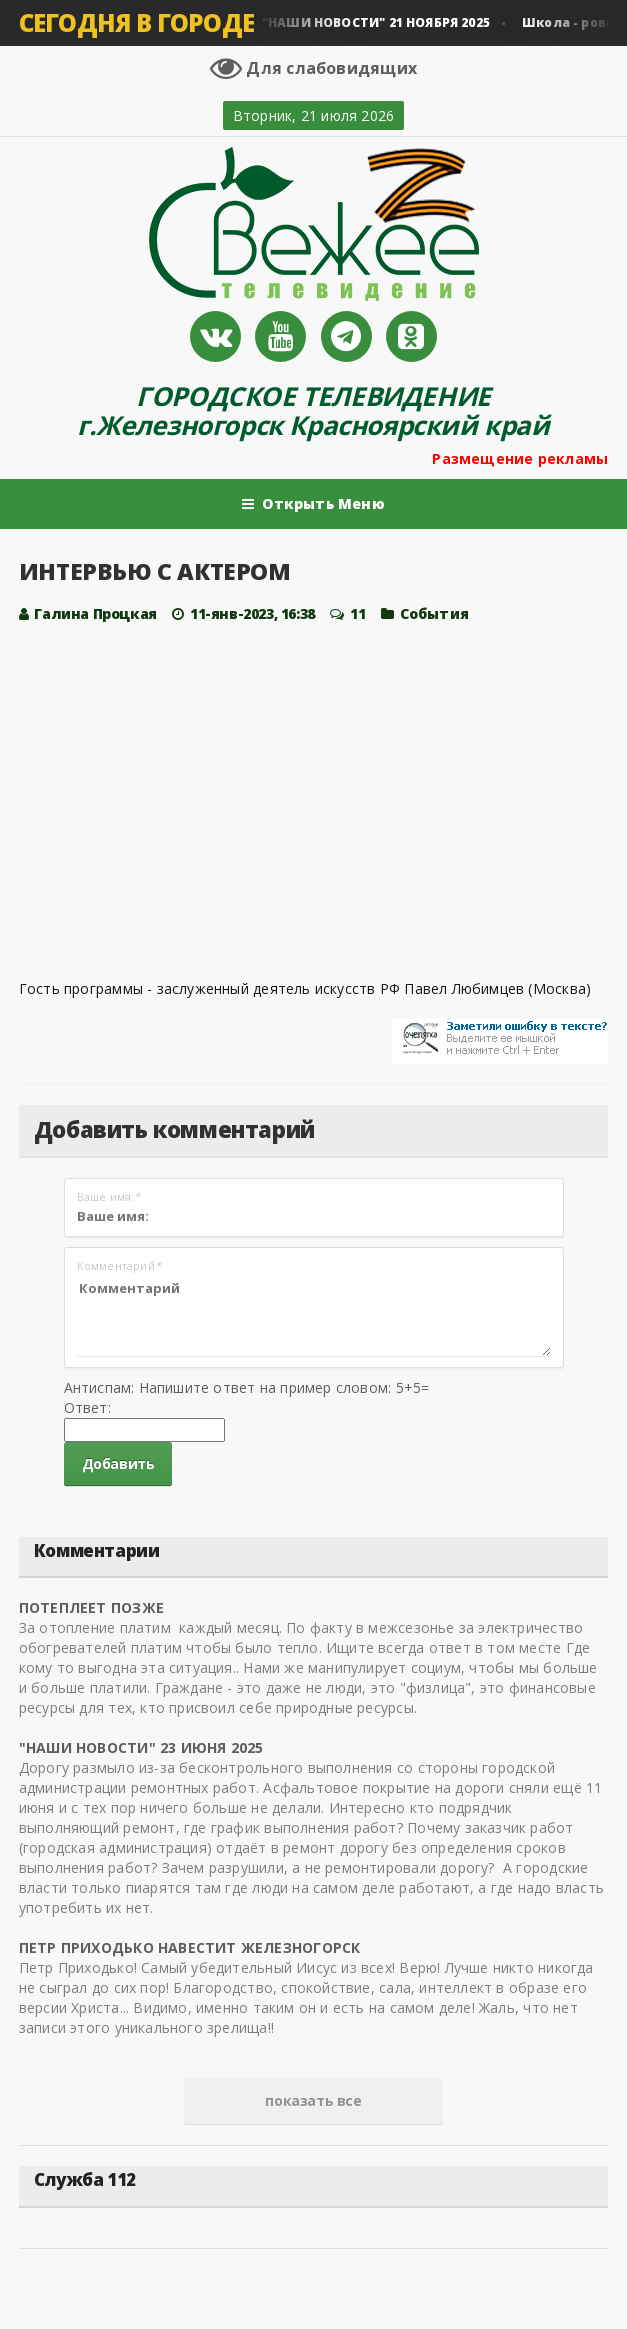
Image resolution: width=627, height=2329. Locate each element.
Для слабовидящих (313, 68)
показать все (313, 2100)
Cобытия (434, 613)
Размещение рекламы (520, 458)
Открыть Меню (313, 504)
